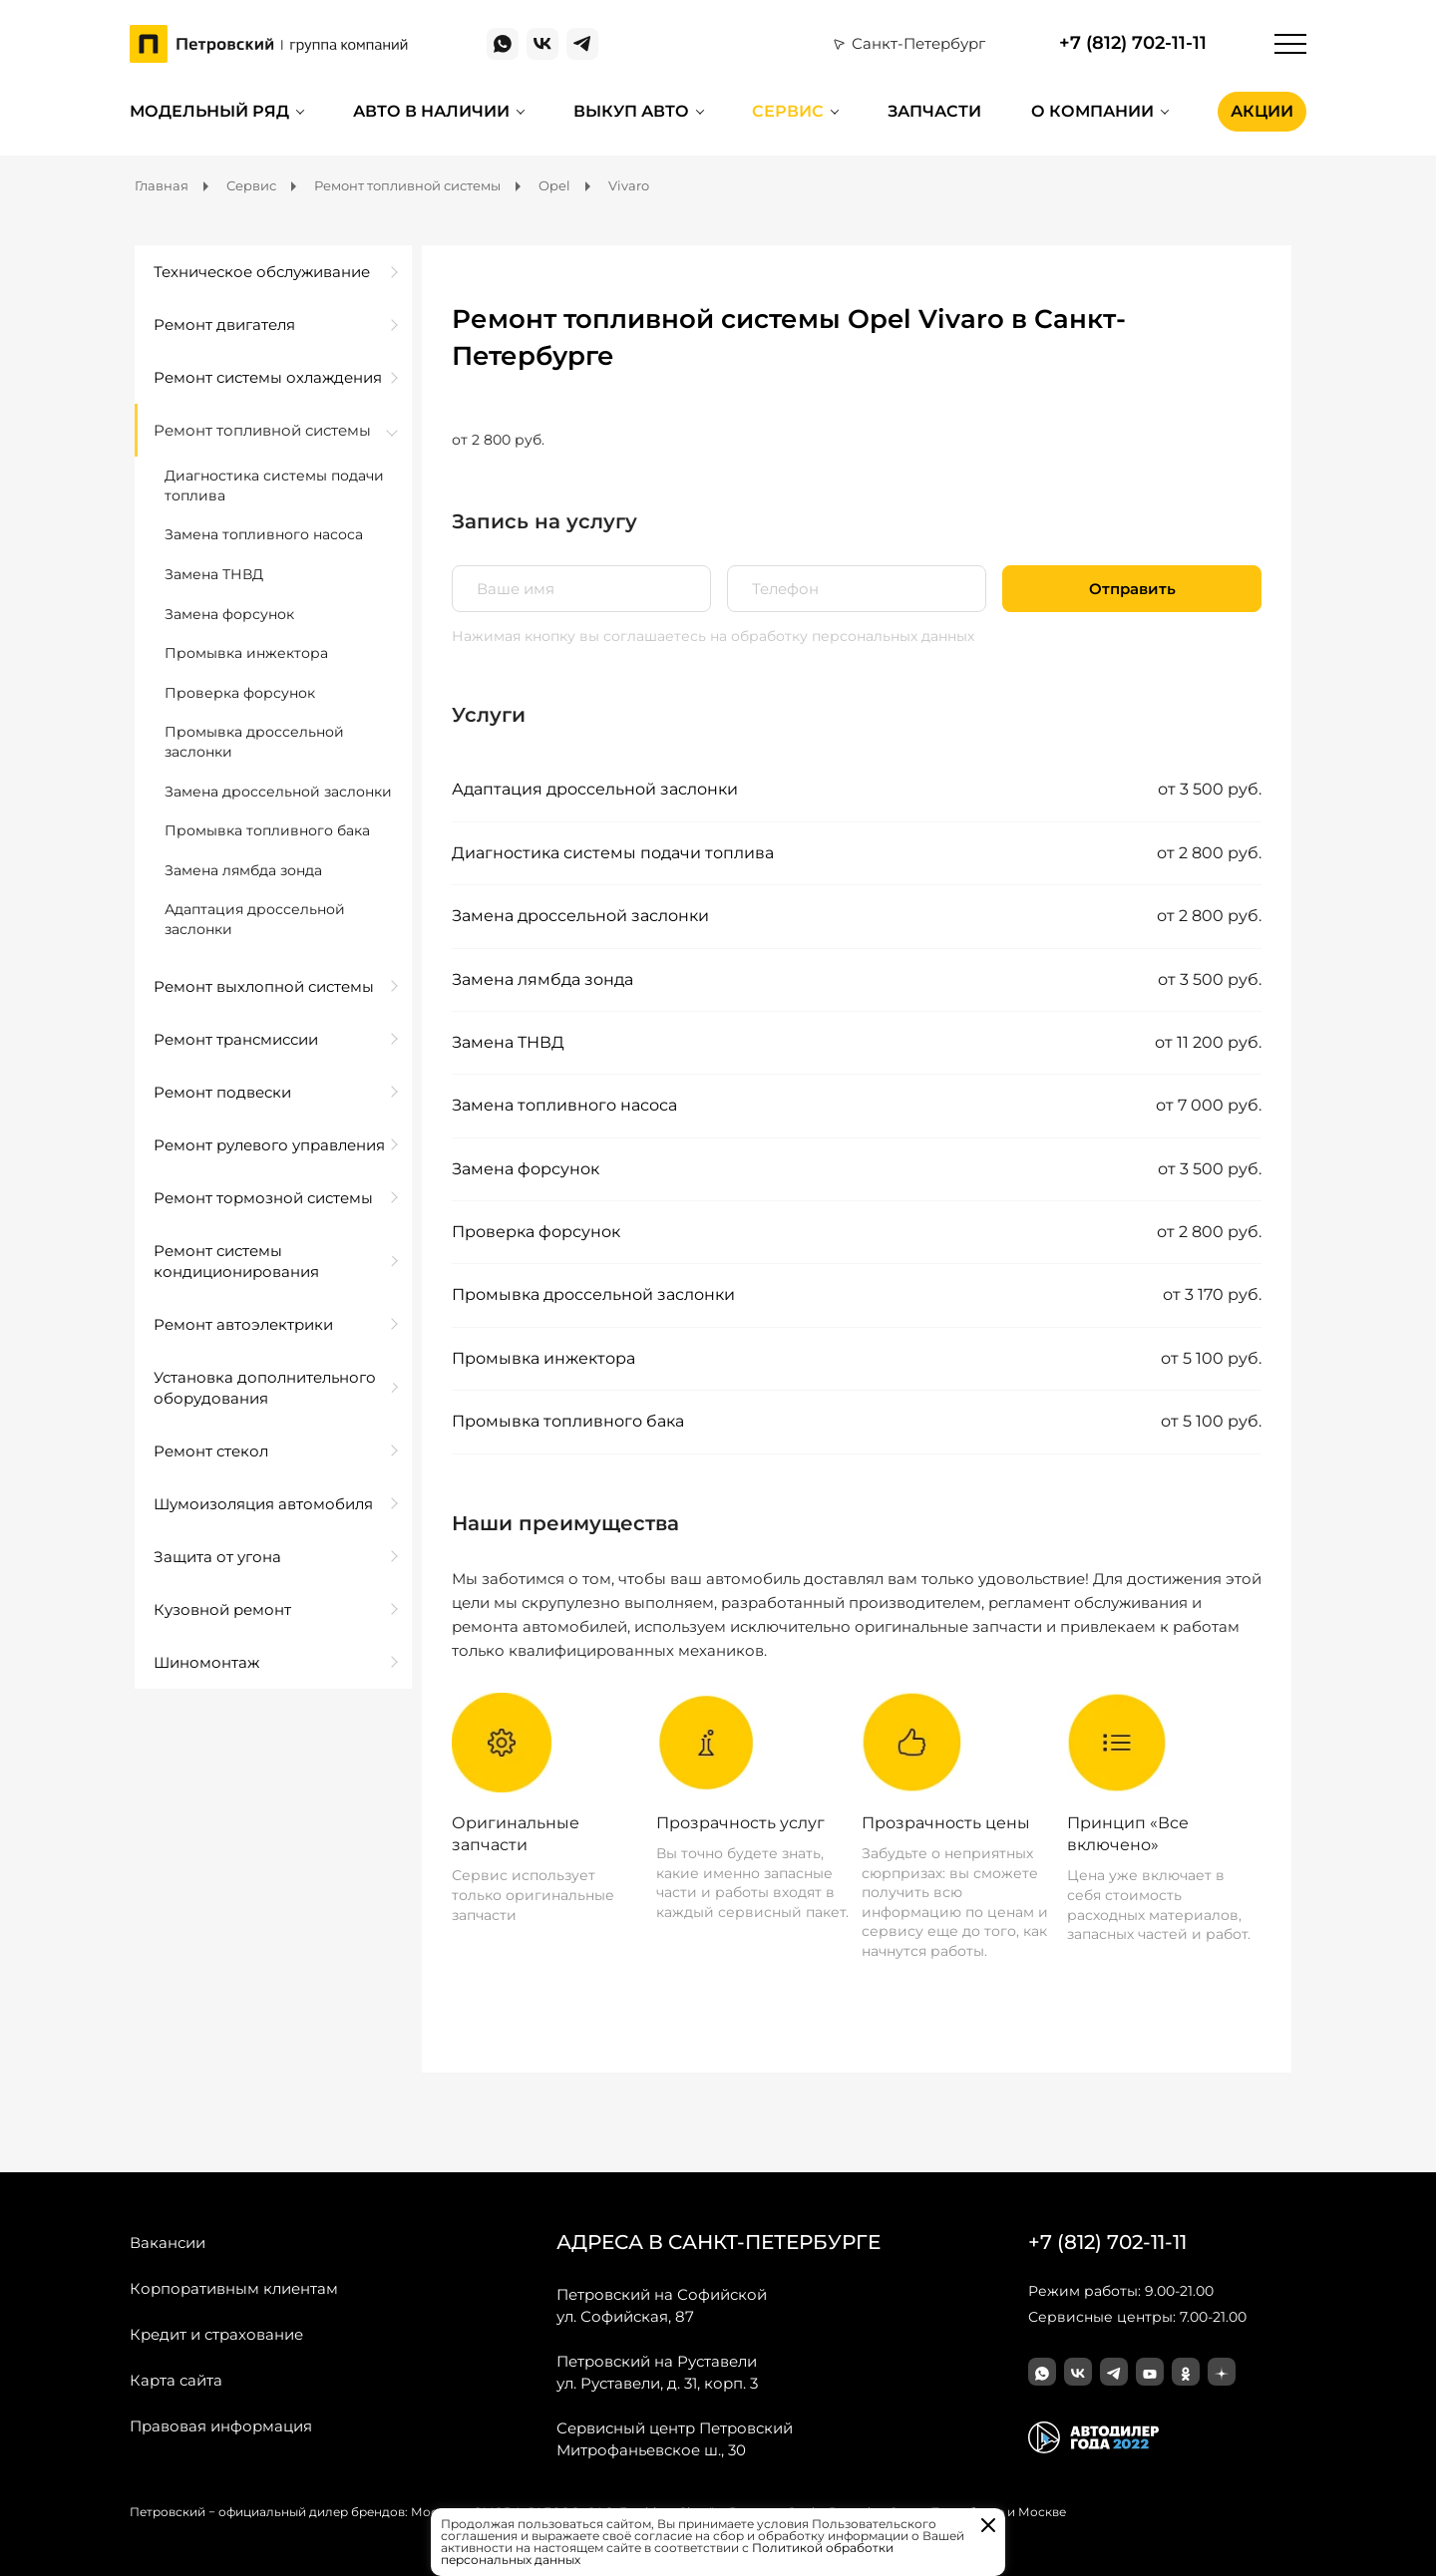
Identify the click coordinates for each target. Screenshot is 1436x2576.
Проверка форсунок (536, 1231)
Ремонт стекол (211, 1451)
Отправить (1132, 588)
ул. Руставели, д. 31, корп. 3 (657, 2372)
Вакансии (167, 2242)
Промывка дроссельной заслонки (593, 1294)
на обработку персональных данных (842, 636)
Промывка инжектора (543, 1358)
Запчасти (934, 111)
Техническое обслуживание (262, 271)
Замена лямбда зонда (542, 979)
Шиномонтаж (206, 1662)
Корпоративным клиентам (234, 2288)
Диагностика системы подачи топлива (613, 852)
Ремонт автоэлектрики (243, 1324)
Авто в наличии (431, 111)
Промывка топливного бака (568, 1421)
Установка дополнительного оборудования (265, 1388)
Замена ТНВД (508, 1042)
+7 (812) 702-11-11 (1133, 43)
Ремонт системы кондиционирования (236, 1261)
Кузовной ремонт (222, 1609)
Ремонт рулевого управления (269, 1144)
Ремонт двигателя (224, 324)
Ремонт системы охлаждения (268, 377)
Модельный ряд (209, 111)
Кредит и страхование (216, 2334)
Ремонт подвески (222, 1092)
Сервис (788, 111)
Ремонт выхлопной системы (264, 986)
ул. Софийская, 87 (661, 2305)
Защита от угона (217, 1556)
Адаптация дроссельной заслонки (595, 789)
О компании (1092, 111)
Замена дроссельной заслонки (580, 915)
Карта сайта (176, 2380)
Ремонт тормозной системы (263, 1197)
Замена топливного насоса (564, 1105)
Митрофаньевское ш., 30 (674, 2438)
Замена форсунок (525, 1168)
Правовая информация (221, 2425)
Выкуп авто (631, 111)
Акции (1262, 111)
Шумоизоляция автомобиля (263, 1503)
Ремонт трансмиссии (236, 1039)
